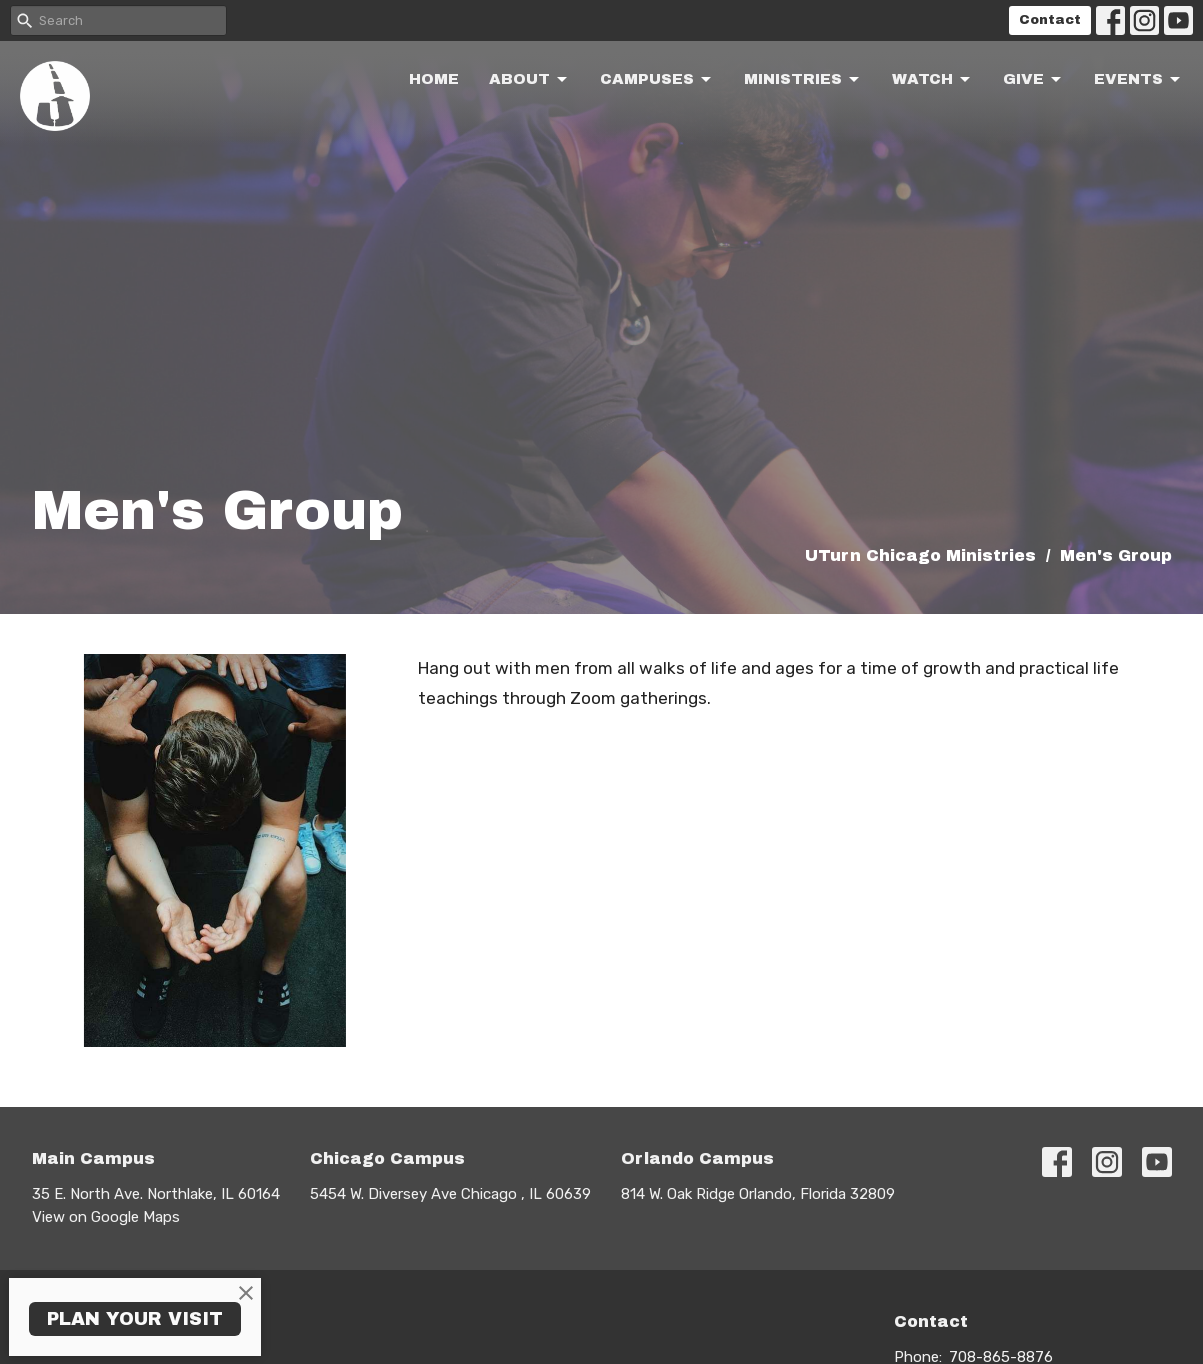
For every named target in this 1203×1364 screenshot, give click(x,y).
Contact (1050, 20)
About (529, 80)
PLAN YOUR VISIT (135, 1319)
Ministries (803, 80)
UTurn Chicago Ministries (920, 555)
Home (434, 79)
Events (1138, 80)
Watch (932, 80)
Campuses (657, 80)
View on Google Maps (106, 1217)
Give (1033, 80)
